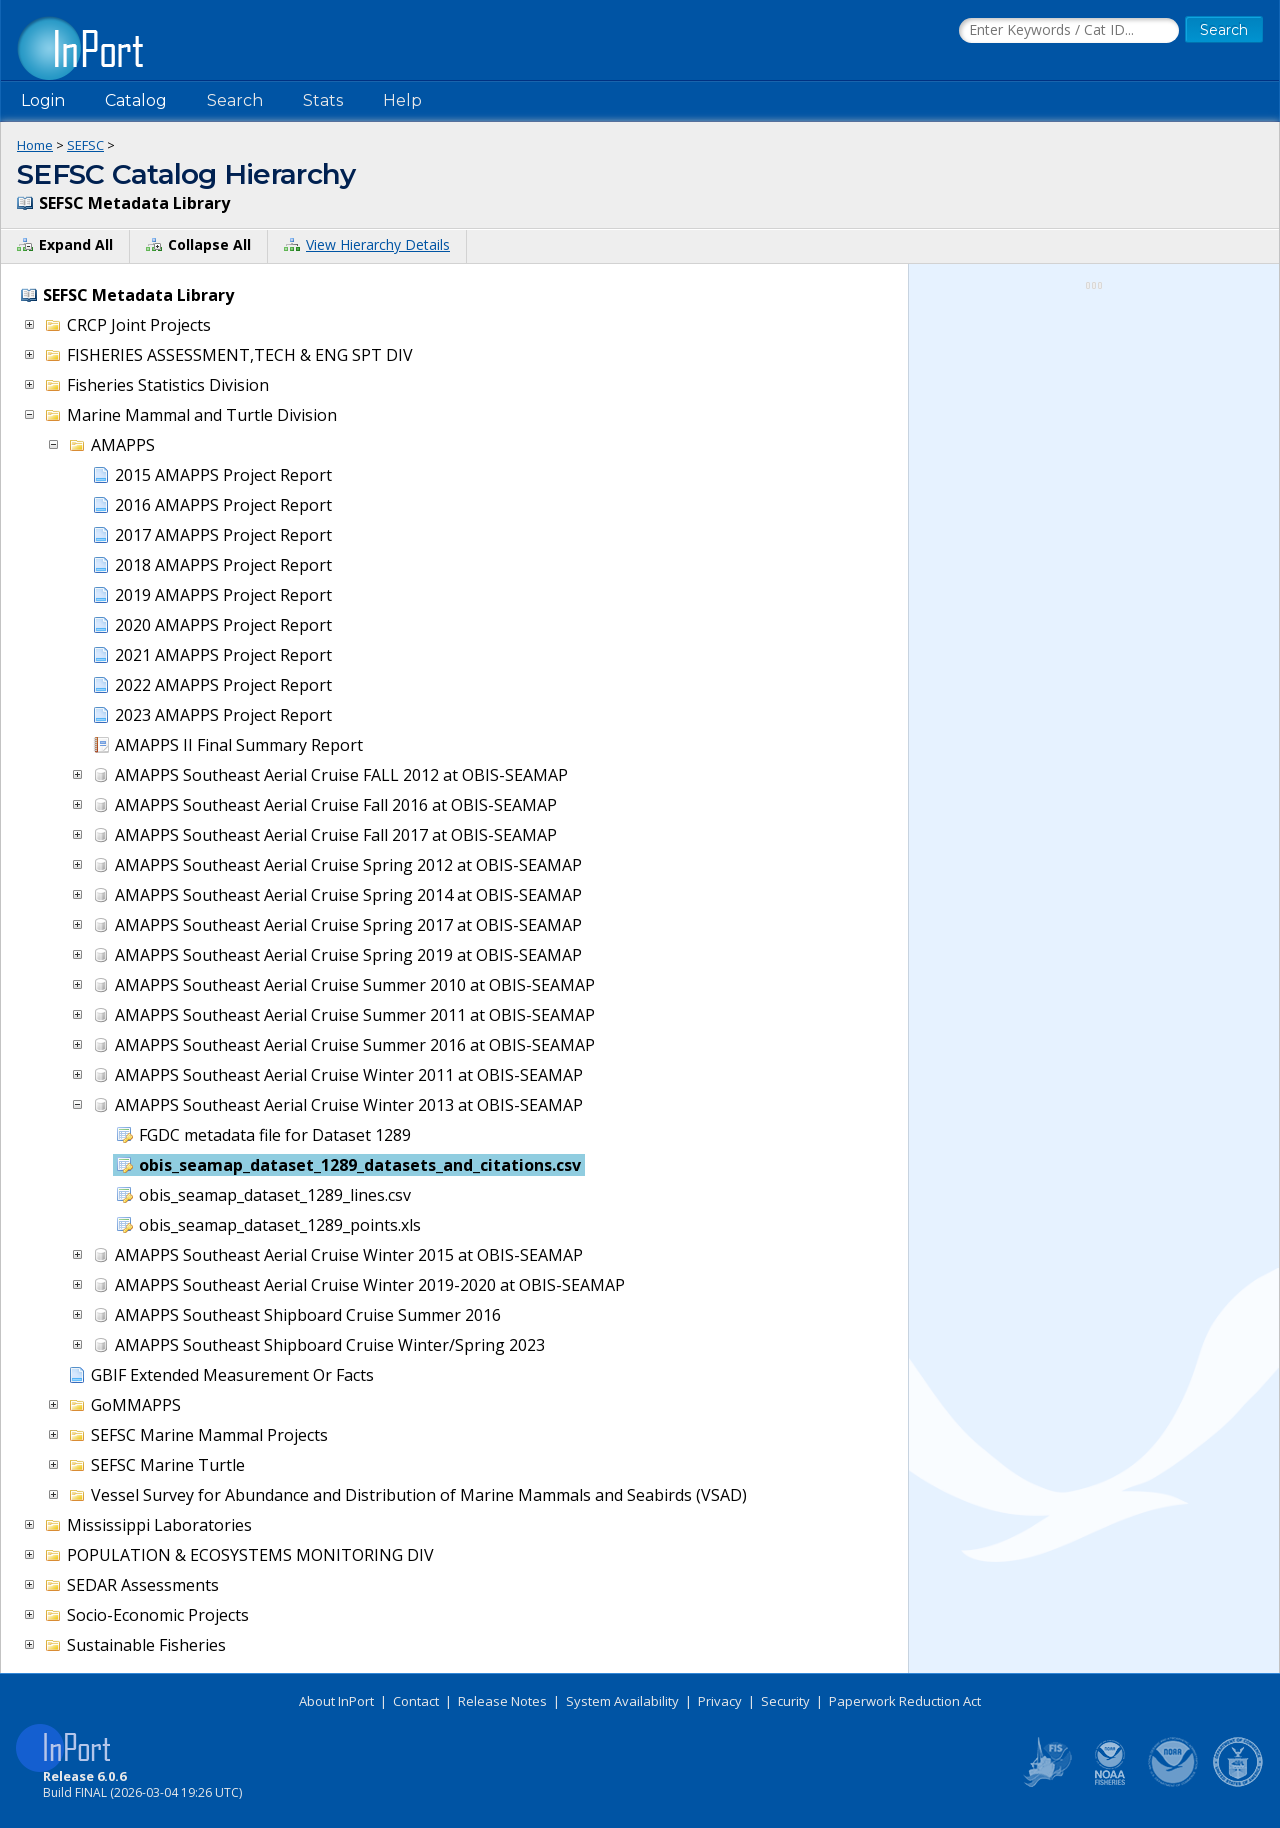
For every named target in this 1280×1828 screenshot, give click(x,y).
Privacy (720, 1701)
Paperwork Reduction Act (905, 1701)
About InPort (336, 1701)
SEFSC (85, 145)
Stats (323, 100)
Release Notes (502, 1701)
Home (35, 145)
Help (402, 100)
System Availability (622, 1701)
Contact (416, 1701)
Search (235, 100)
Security (785, 1701)
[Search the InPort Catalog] (1069, 31)
